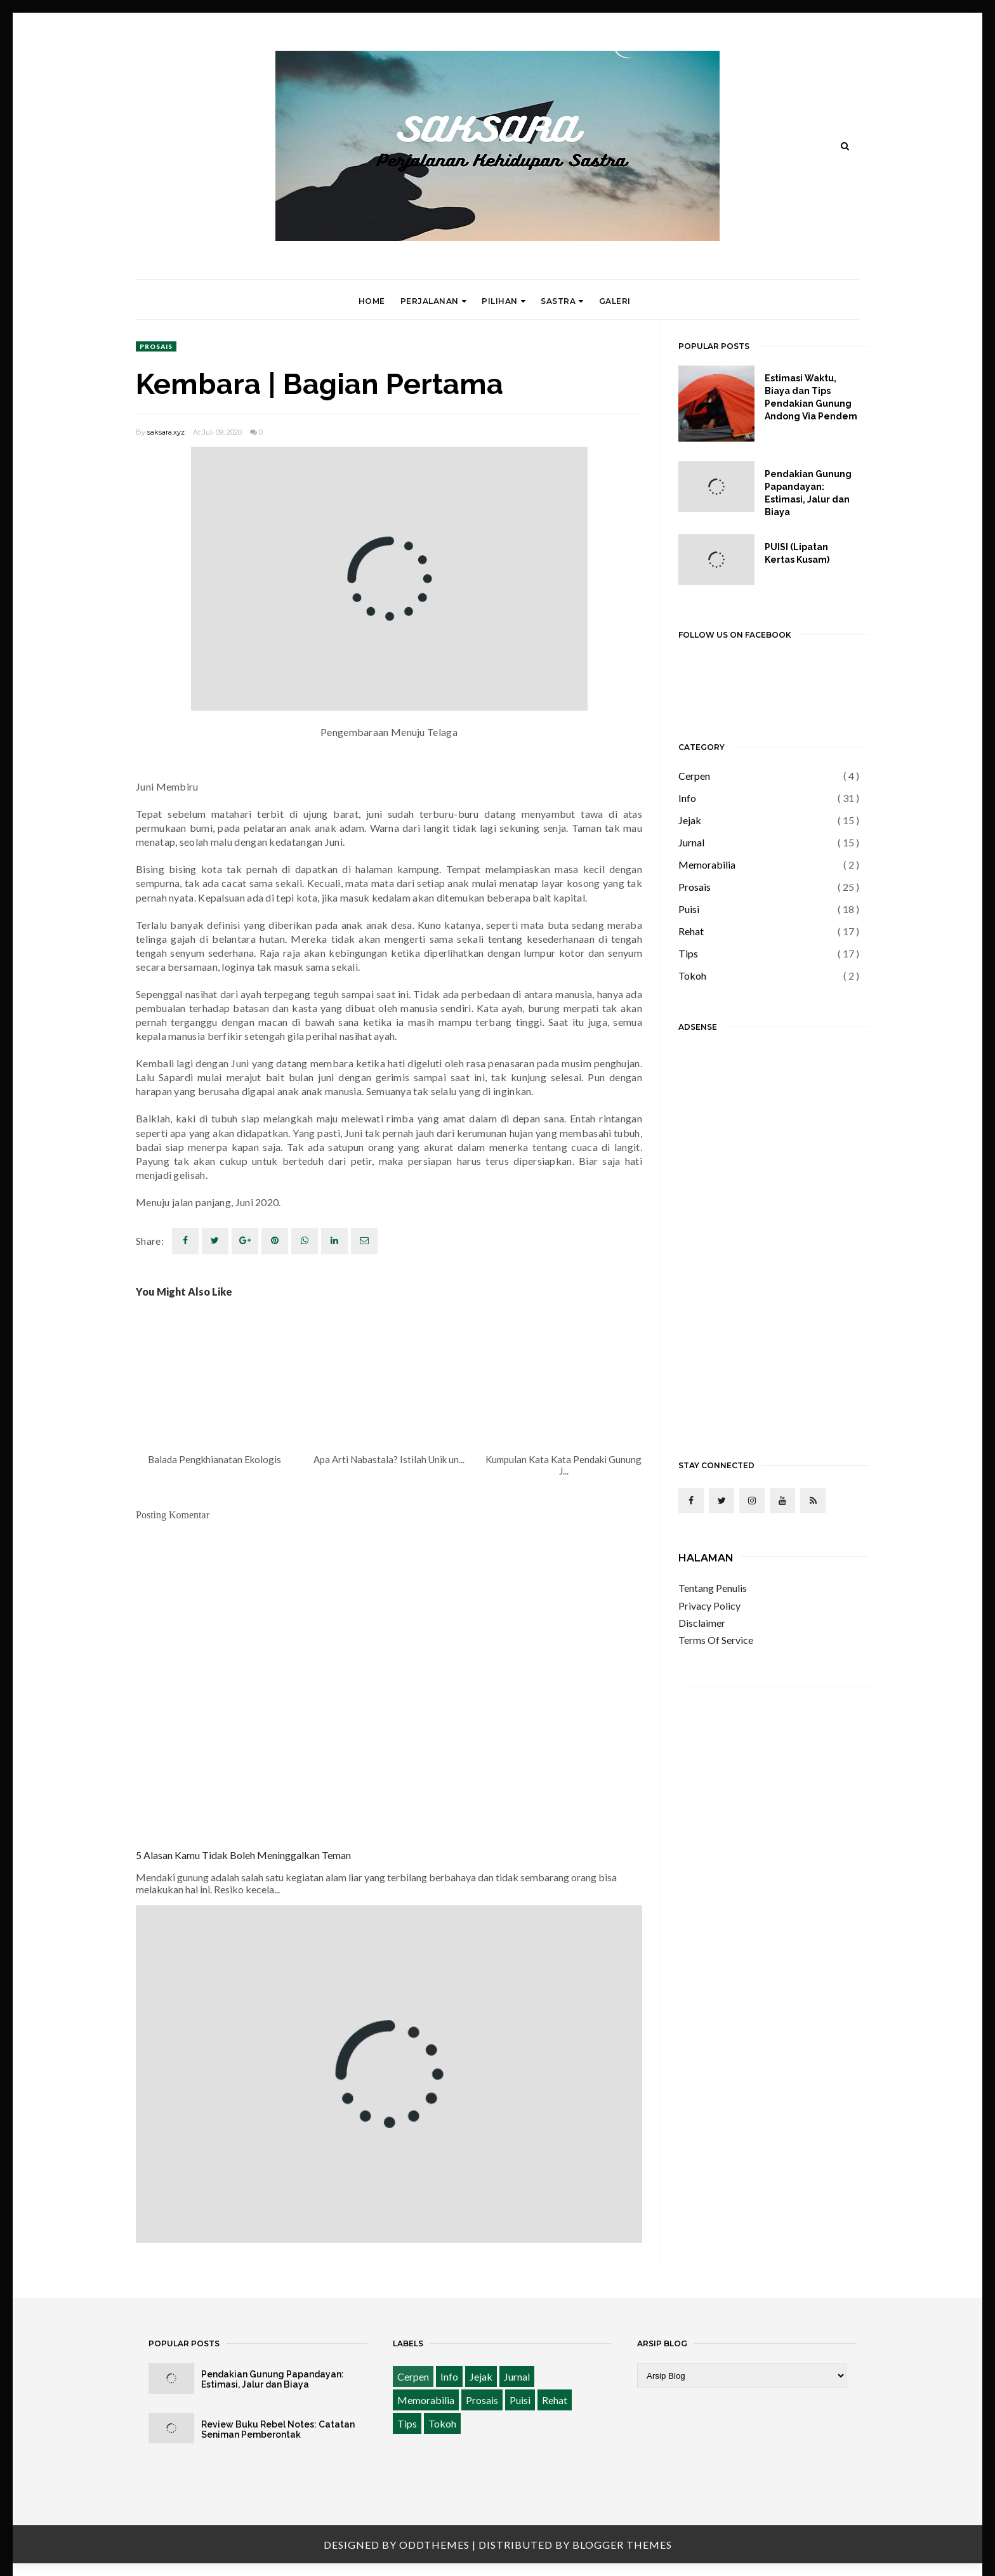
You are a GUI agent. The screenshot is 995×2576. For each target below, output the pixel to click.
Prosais (156, 346)
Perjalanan (433, 301)
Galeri (615, 301)
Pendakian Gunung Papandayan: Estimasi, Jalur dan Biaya (808, 493)
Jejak (689, 820)
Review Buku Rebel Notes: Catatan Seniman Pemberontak (278, 2429)
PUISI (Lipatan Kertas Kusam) (797, 553)
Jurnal (691, 842)
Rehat (691, 931)
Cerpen (694, 776)
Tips (688, 953)
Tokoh (692, 975)
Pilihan (503, 301)
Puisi (688, 909)
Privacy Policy (709, 1606)
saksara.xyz (166, 432)
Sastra (562, 301)
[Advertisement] (768, 1237)
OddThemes (434, 2545)
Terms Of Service (715, 1640)
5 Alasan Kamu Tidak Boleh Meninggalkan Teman (243, 1855)
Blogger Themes (622, 2545)
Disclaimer (701, 1623)
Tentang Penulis (712, 1588)
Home (372, 301)
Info (687, 798)
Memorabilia (706, 864)
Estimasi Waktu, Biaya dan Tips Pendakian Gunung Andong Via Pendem (811, 397)
